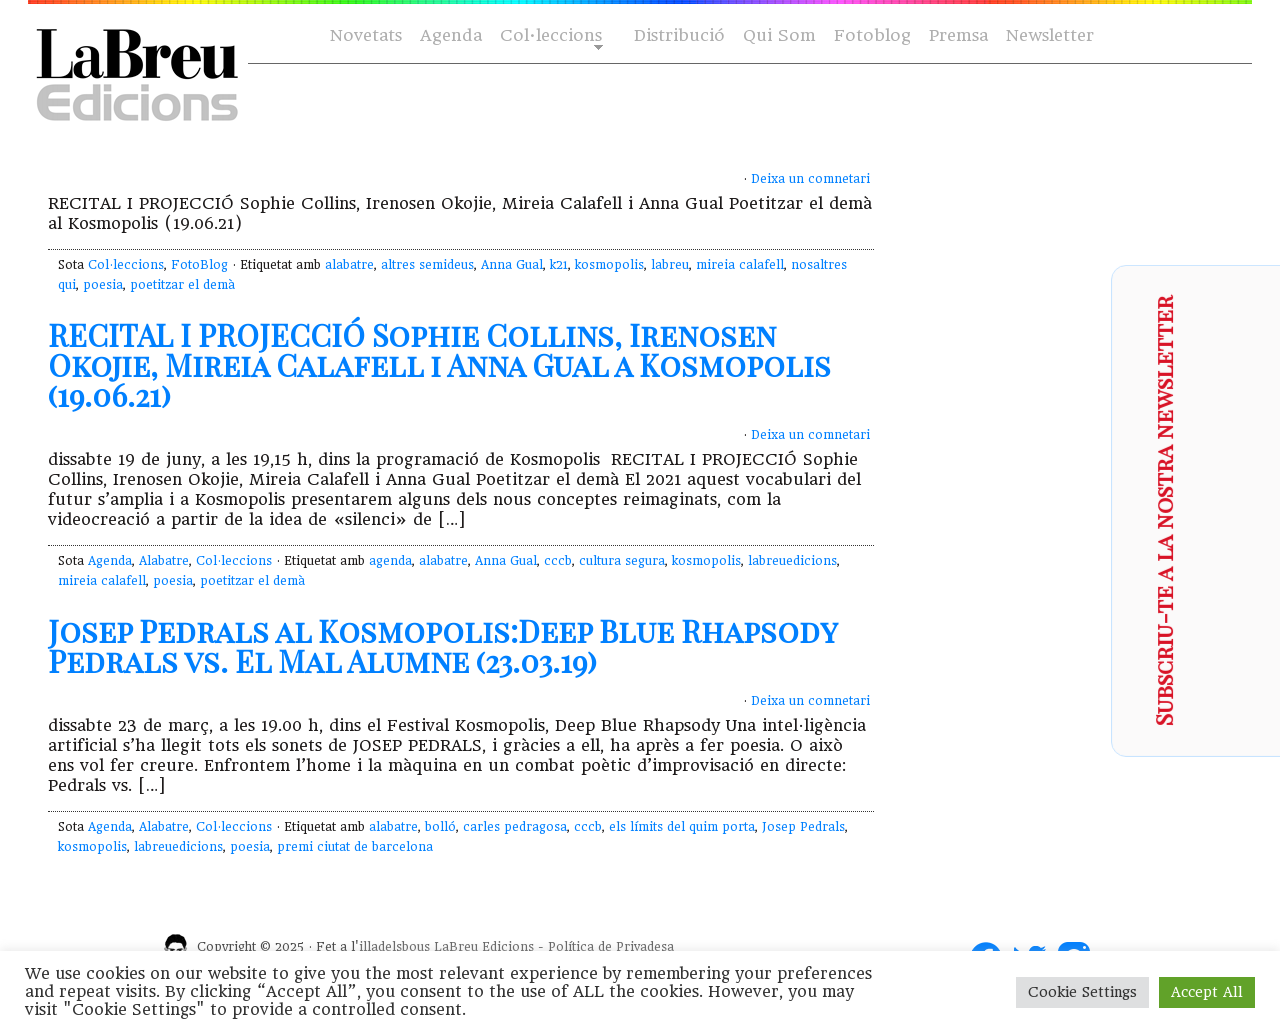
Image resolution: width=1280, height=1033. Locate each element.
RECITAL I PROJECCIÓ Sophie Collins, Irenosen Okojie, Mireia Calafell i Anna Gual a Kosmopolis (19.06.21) (439, 365)
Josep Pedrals (803, 827)
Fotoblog (872, 35)
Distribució (679, 35)
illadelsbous (394, 947)
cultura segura (622, 561)
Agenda (451, 35)
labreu (670, 265)
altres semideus (427, 265)
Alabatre (164, 561)
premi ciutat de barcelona (355, 847)
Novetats (366, 35)
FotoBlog (199, 265)
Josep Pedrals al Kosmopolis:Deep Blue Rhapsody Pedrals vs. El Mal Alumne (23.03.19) (442, 646)
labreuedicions (792, 561)
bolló (440, 827)
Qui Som (779, 35)
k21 (559, 265)
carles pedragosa (515, 827)
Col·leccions (549, 36)
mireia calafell (740, 265)
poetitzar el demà (182, 285)
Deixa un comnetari (810, 179)
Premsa (958, 35)
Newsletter (1050, 35)
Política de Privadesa (611, 947)
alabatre (349, 265)
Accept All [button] (1207, 992)
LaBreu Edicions (484, 947)
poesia (103, 285)
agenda (390, 561)
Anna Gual (512, 265)
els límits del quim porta (682, 827)
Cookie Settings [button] (1082, 992)
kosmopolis (609, 265)
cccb (558, 561)
